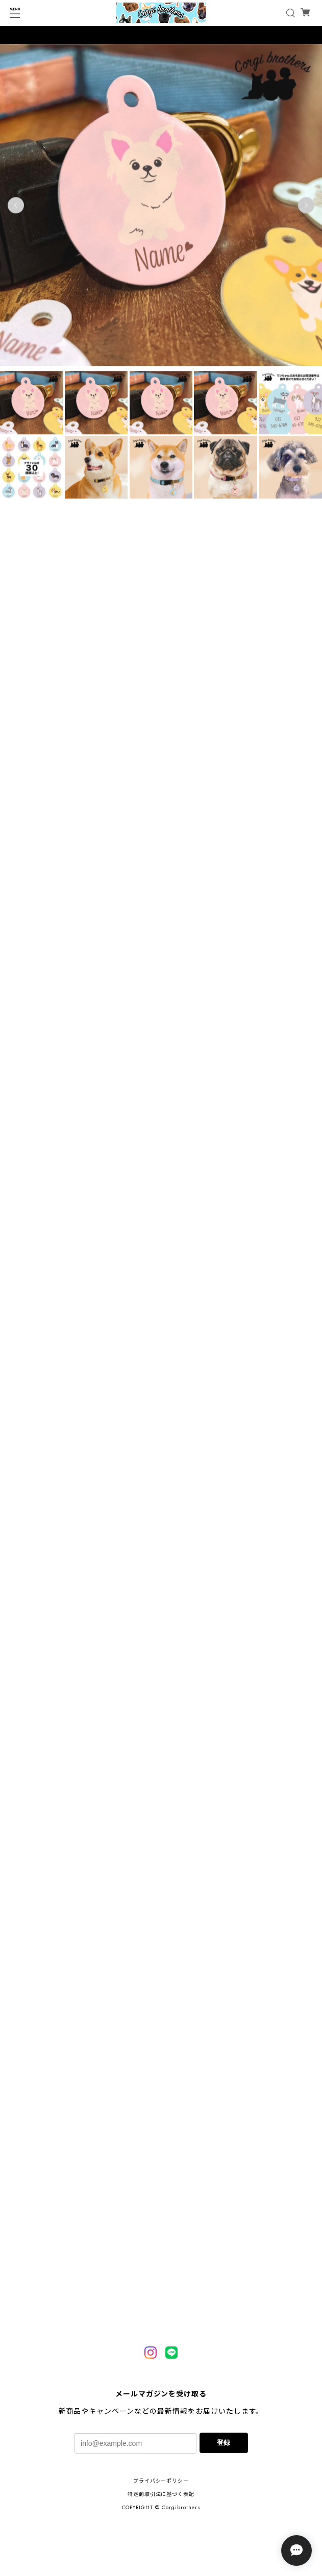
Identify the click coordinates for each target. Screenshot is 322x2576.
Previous (16, 208)
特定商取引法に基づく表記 (161, 2494)
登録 (223, 2442)
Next (306, 208)
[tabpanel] (161, 208)
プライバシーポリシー (161, 2481)
